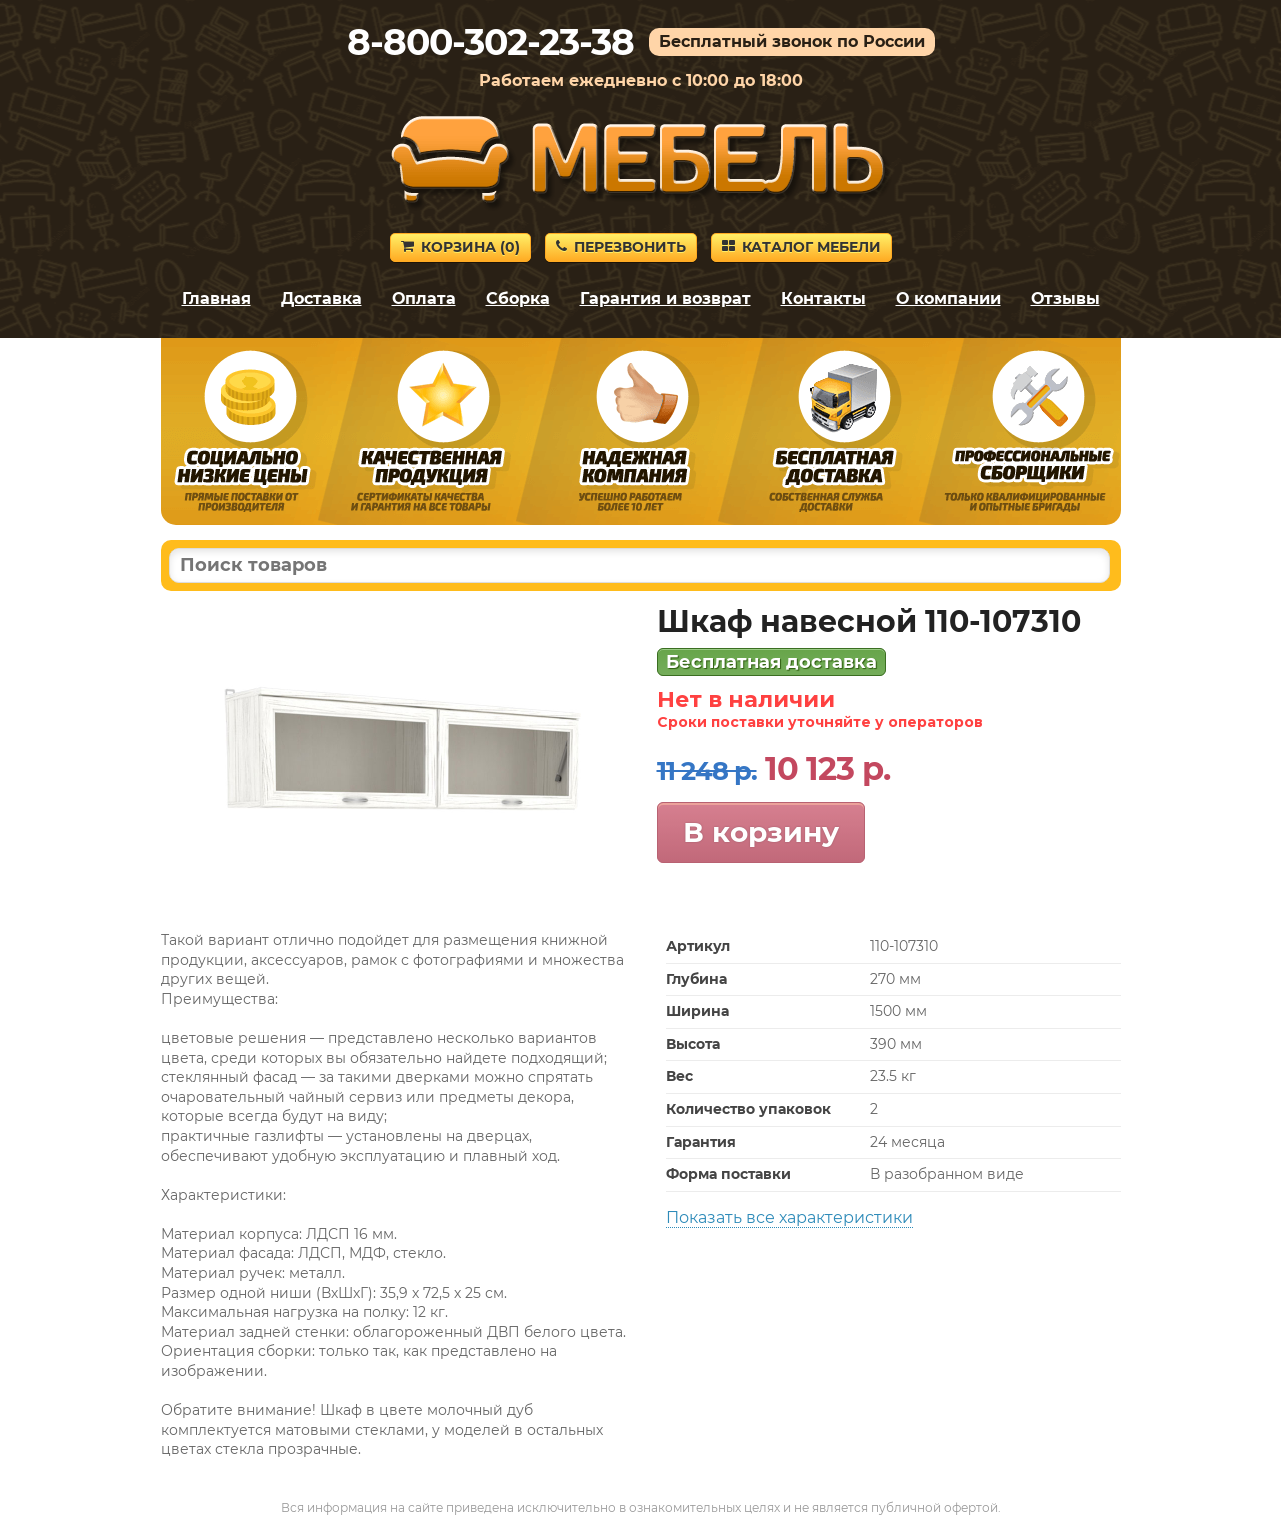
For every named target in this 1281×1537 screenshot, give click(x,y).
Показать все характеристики (789, 1217)
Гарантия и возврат (665, 298)
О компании (948, 298)
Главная (216, 298)
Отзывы (1065, 298)
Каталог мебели (801, 247)
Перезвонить (621, 247)
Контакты (823, 298)
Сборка (518, 298)
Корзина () (460, 247)
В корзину (761, 832)
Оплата (424, 298)
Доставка (321, 298)
